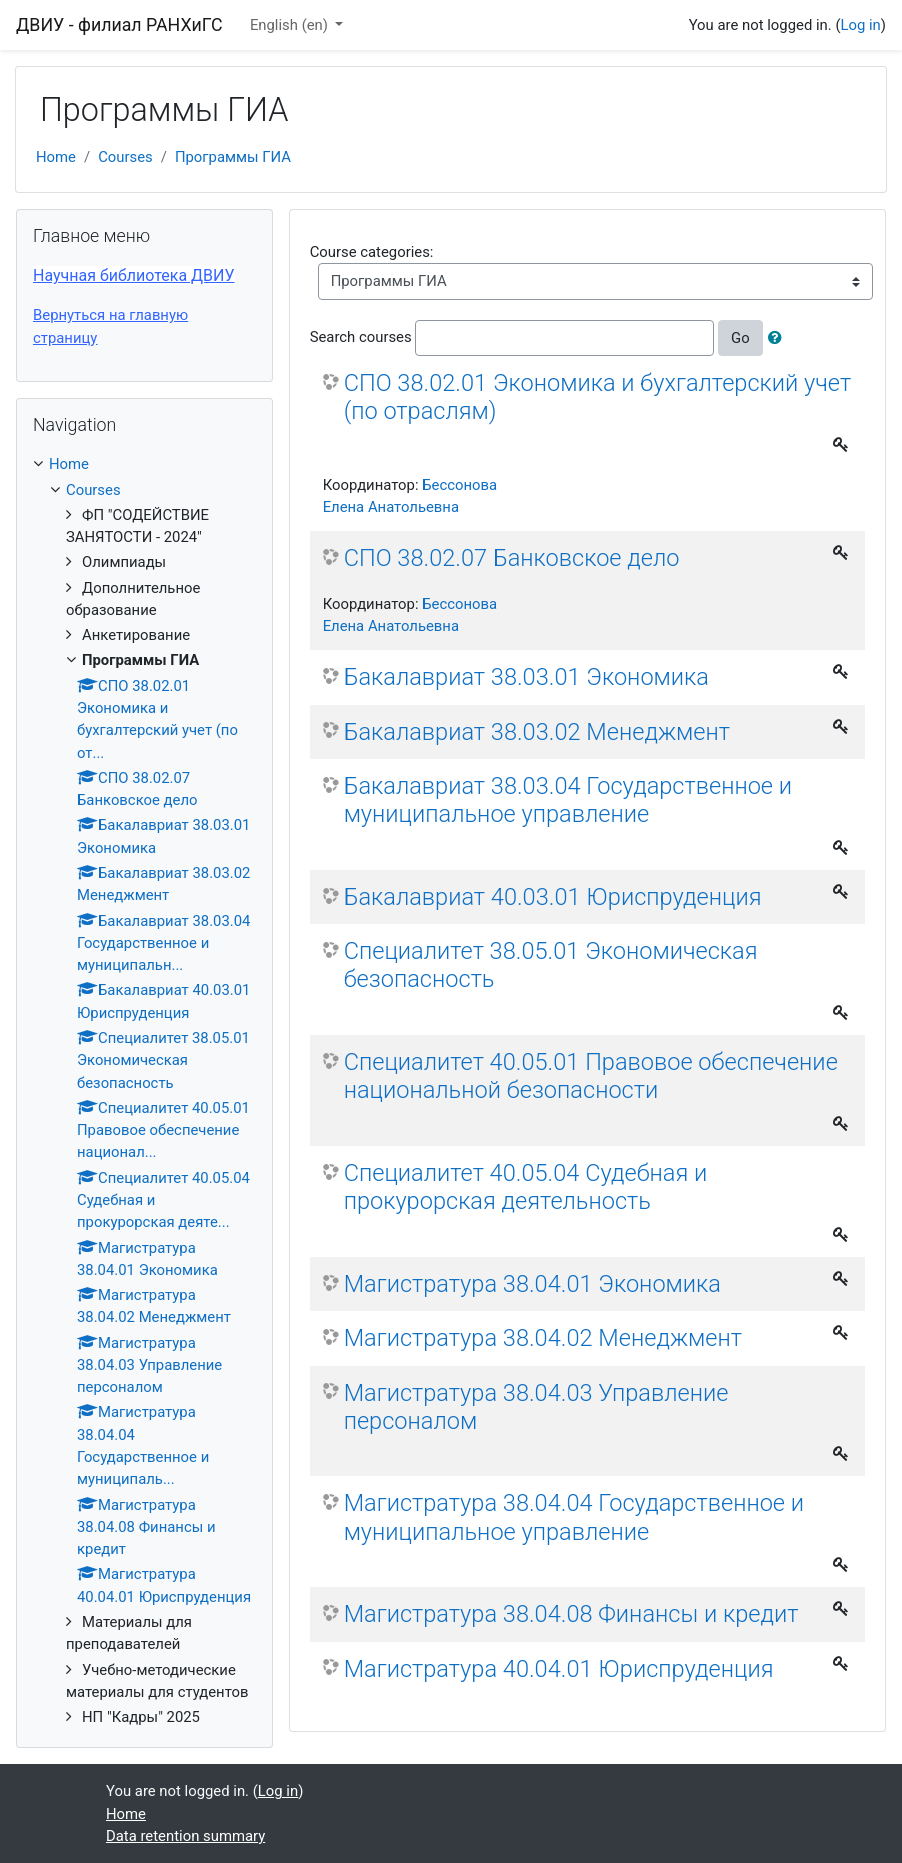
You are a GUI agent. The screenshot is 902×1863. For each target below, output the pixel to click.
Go (740, 338)
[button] (779, 338)
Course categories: (372, 252)
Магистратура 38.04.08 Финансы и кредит (571, 1614)
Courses (125, 157)
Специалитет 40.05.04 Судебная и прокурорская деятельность (526, 1187)
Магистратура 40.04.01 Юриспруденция (559, 1669)
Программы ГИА (233, 157)
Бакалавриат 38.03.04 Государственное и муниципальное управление (568, 800)
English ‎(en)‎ (291, 25)
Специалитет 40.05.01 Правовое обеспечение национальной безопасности (591, 1076)
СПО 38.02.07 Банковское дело (512, 558)
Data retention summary (185, 1836)
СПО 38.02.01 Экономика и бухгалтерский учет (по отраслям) (597, 397)
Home (56, 157)
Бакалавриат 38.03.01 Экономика (526, 677)
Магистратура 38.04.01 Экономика (532, 1284)
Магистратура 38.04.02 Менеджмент (543, 1338)
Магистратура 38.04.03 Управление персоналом (536, 1407)
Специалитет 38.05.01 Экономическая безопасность (551, 965)
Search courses (361, 337)
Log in (860, 25)
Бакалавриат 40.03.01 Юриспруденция (553, 897)
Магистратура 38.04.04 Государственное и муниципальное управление (574, 1517)
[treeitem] (144, 464)
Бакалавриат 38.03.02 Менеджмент (537, 732)
